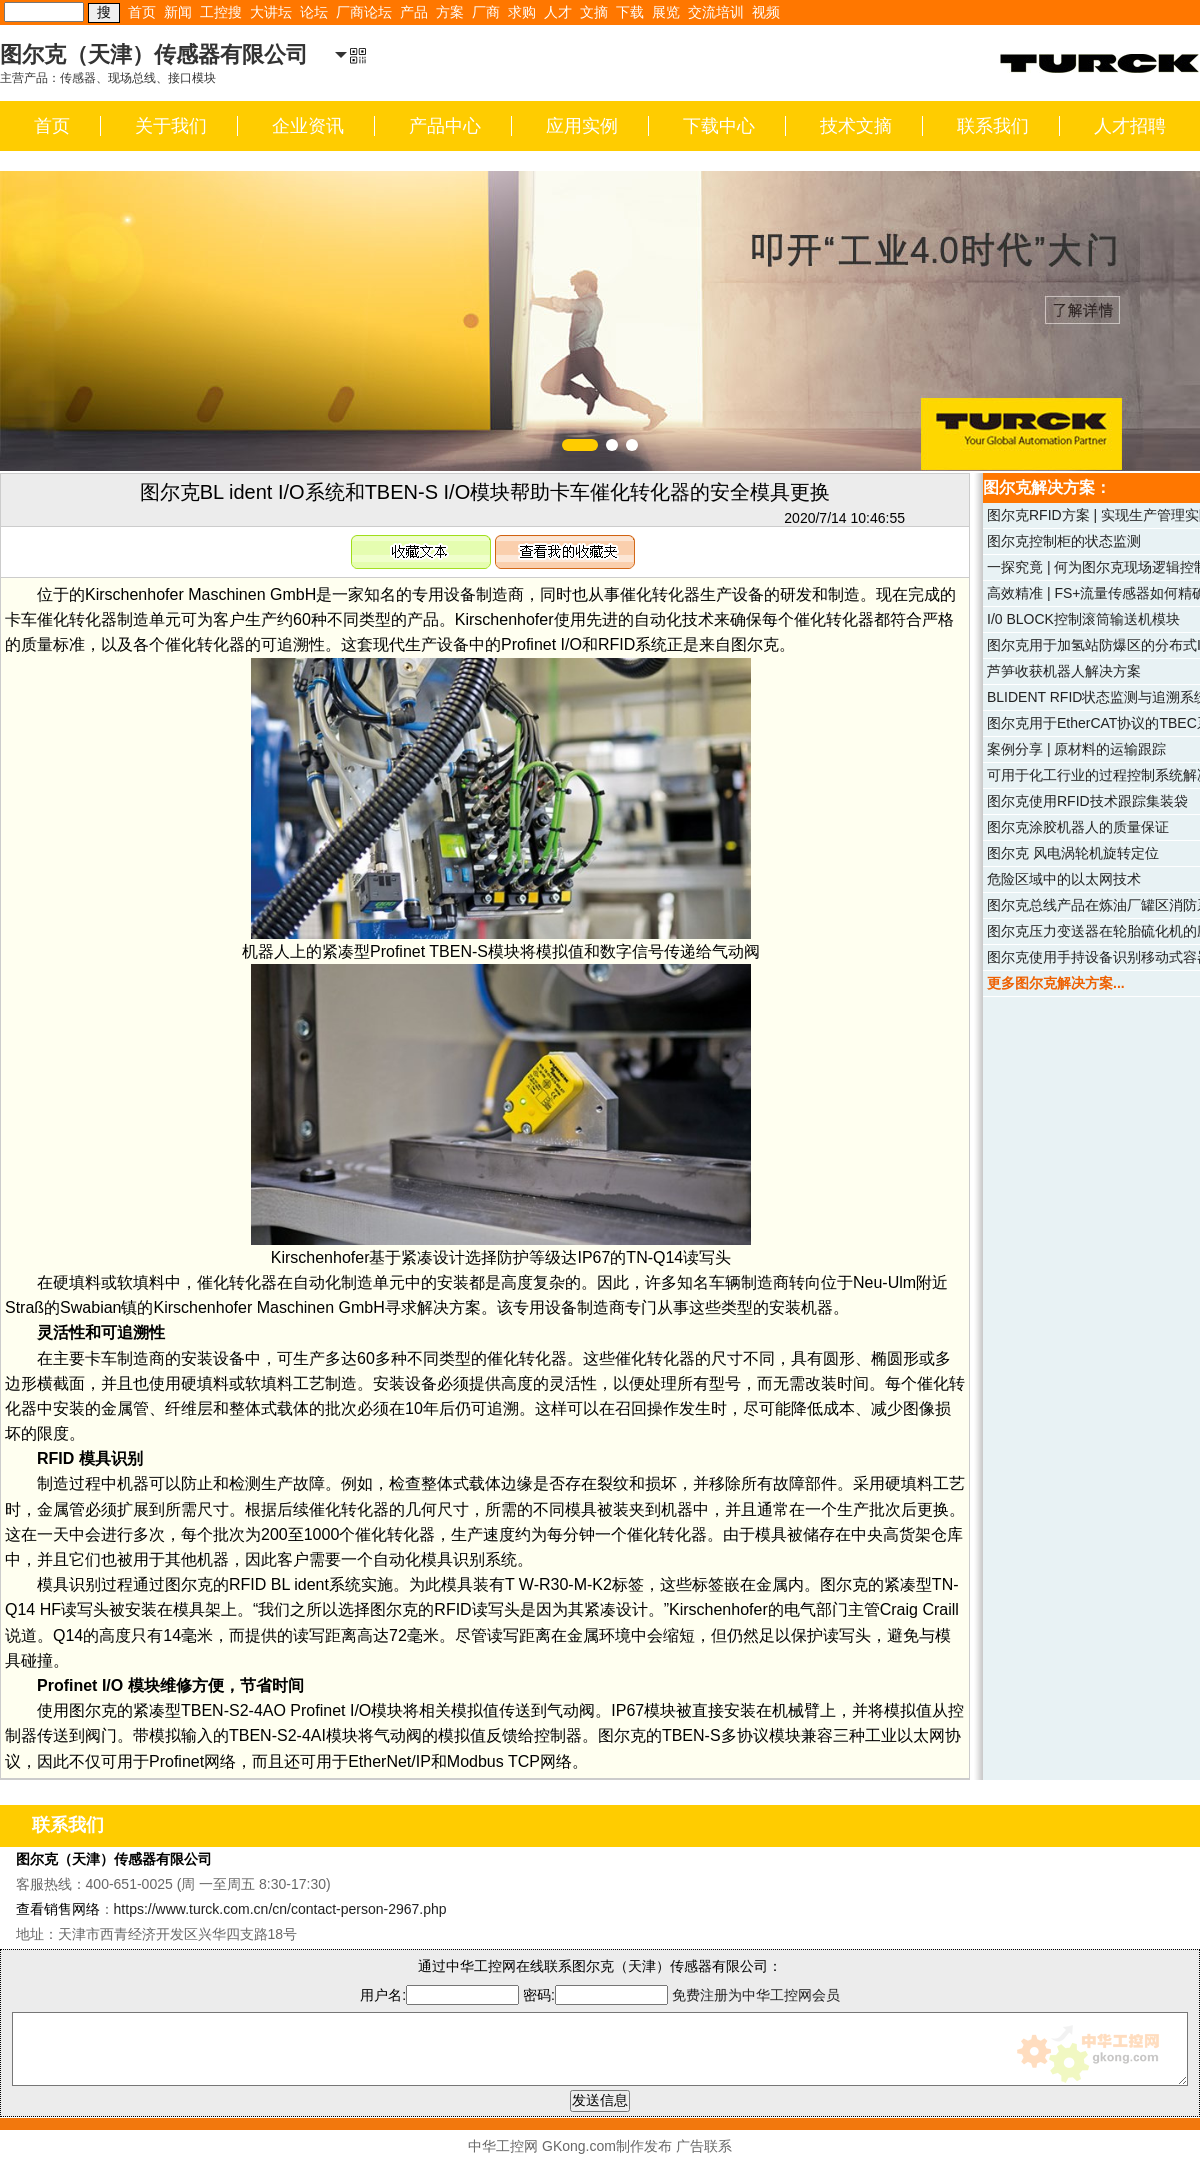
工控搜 (221, 12)
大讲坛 (271, 12)
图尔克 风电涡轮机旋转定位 (1073, 853)
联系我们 (993, 126)
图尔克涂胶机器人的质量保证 (1078, 827)
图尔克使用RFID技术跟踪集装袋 (1087, 801)
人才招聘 (1130, 126)
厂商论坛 (364, 12)
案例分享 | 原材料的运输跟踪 (1076, 749)
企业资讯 (308, 126)
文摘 (594, 12)
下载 (630, 12)
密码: (597, 1995)
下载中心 (719, 126)
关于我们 (171, 126)
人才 (558, 12)
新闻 (178, 12)
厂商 (486, 12)
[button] (580, 445)
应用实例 (582, 126)
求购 (522, 12)
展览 (666, 12)
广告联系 (704, 2146)
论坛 (314, 12)
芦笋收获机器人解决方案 (1064, 671)
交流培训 (716, 12)
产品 (414, 12)
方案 (450, 12)
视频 (766, 12)
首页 (142, 12)
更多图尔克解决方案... (1056, 983)
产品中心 (445, 126)
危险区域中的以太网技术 (1064, 879)
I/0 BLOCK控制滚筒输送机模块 (1083, 619)
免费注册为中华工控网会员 (756, 1995)
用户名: (439, 1995)
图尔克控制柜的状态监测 (1064, 541)
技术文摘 (856, 126)
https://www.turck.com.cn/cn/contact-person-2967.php (280, 1909)
